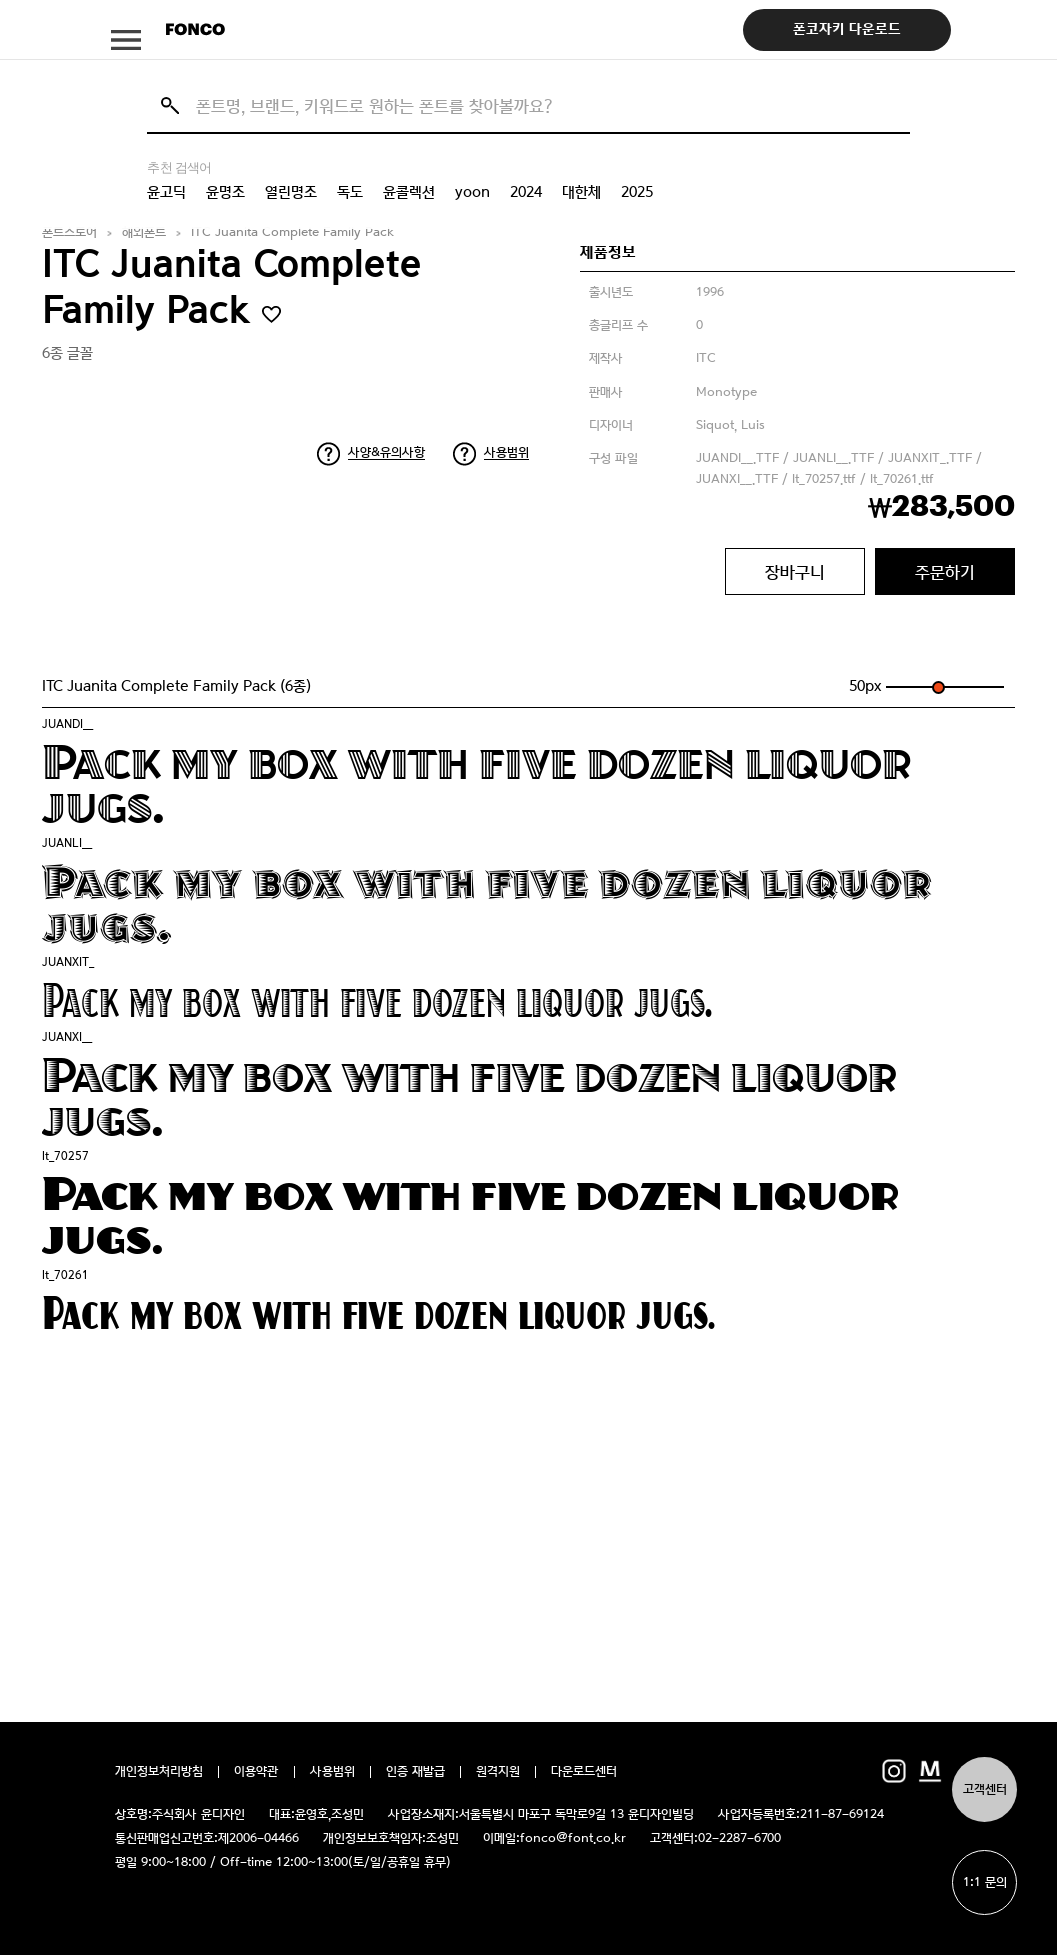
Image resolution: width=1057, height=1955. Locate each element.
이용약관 (256, 1772)
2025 (637, 192)
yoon (472, 192)
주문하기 (945, 572)
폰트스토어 (69, 232)
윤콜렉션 (409, 192)
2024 (526, 192)
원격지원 (498, 1772)
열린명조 (291, 192)
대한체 (581, 192)
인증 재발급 (415, 1772)
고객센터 (985, 1789)
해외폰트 (144, 232)
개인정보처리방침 (159, 1772)
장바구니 (795, 572)
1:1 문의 (985, 1882)
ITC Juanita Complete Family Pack (292, 232)
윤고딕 (166, 192)
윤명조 (225, 192)
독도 (350, 192)
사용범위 (506, 452)
